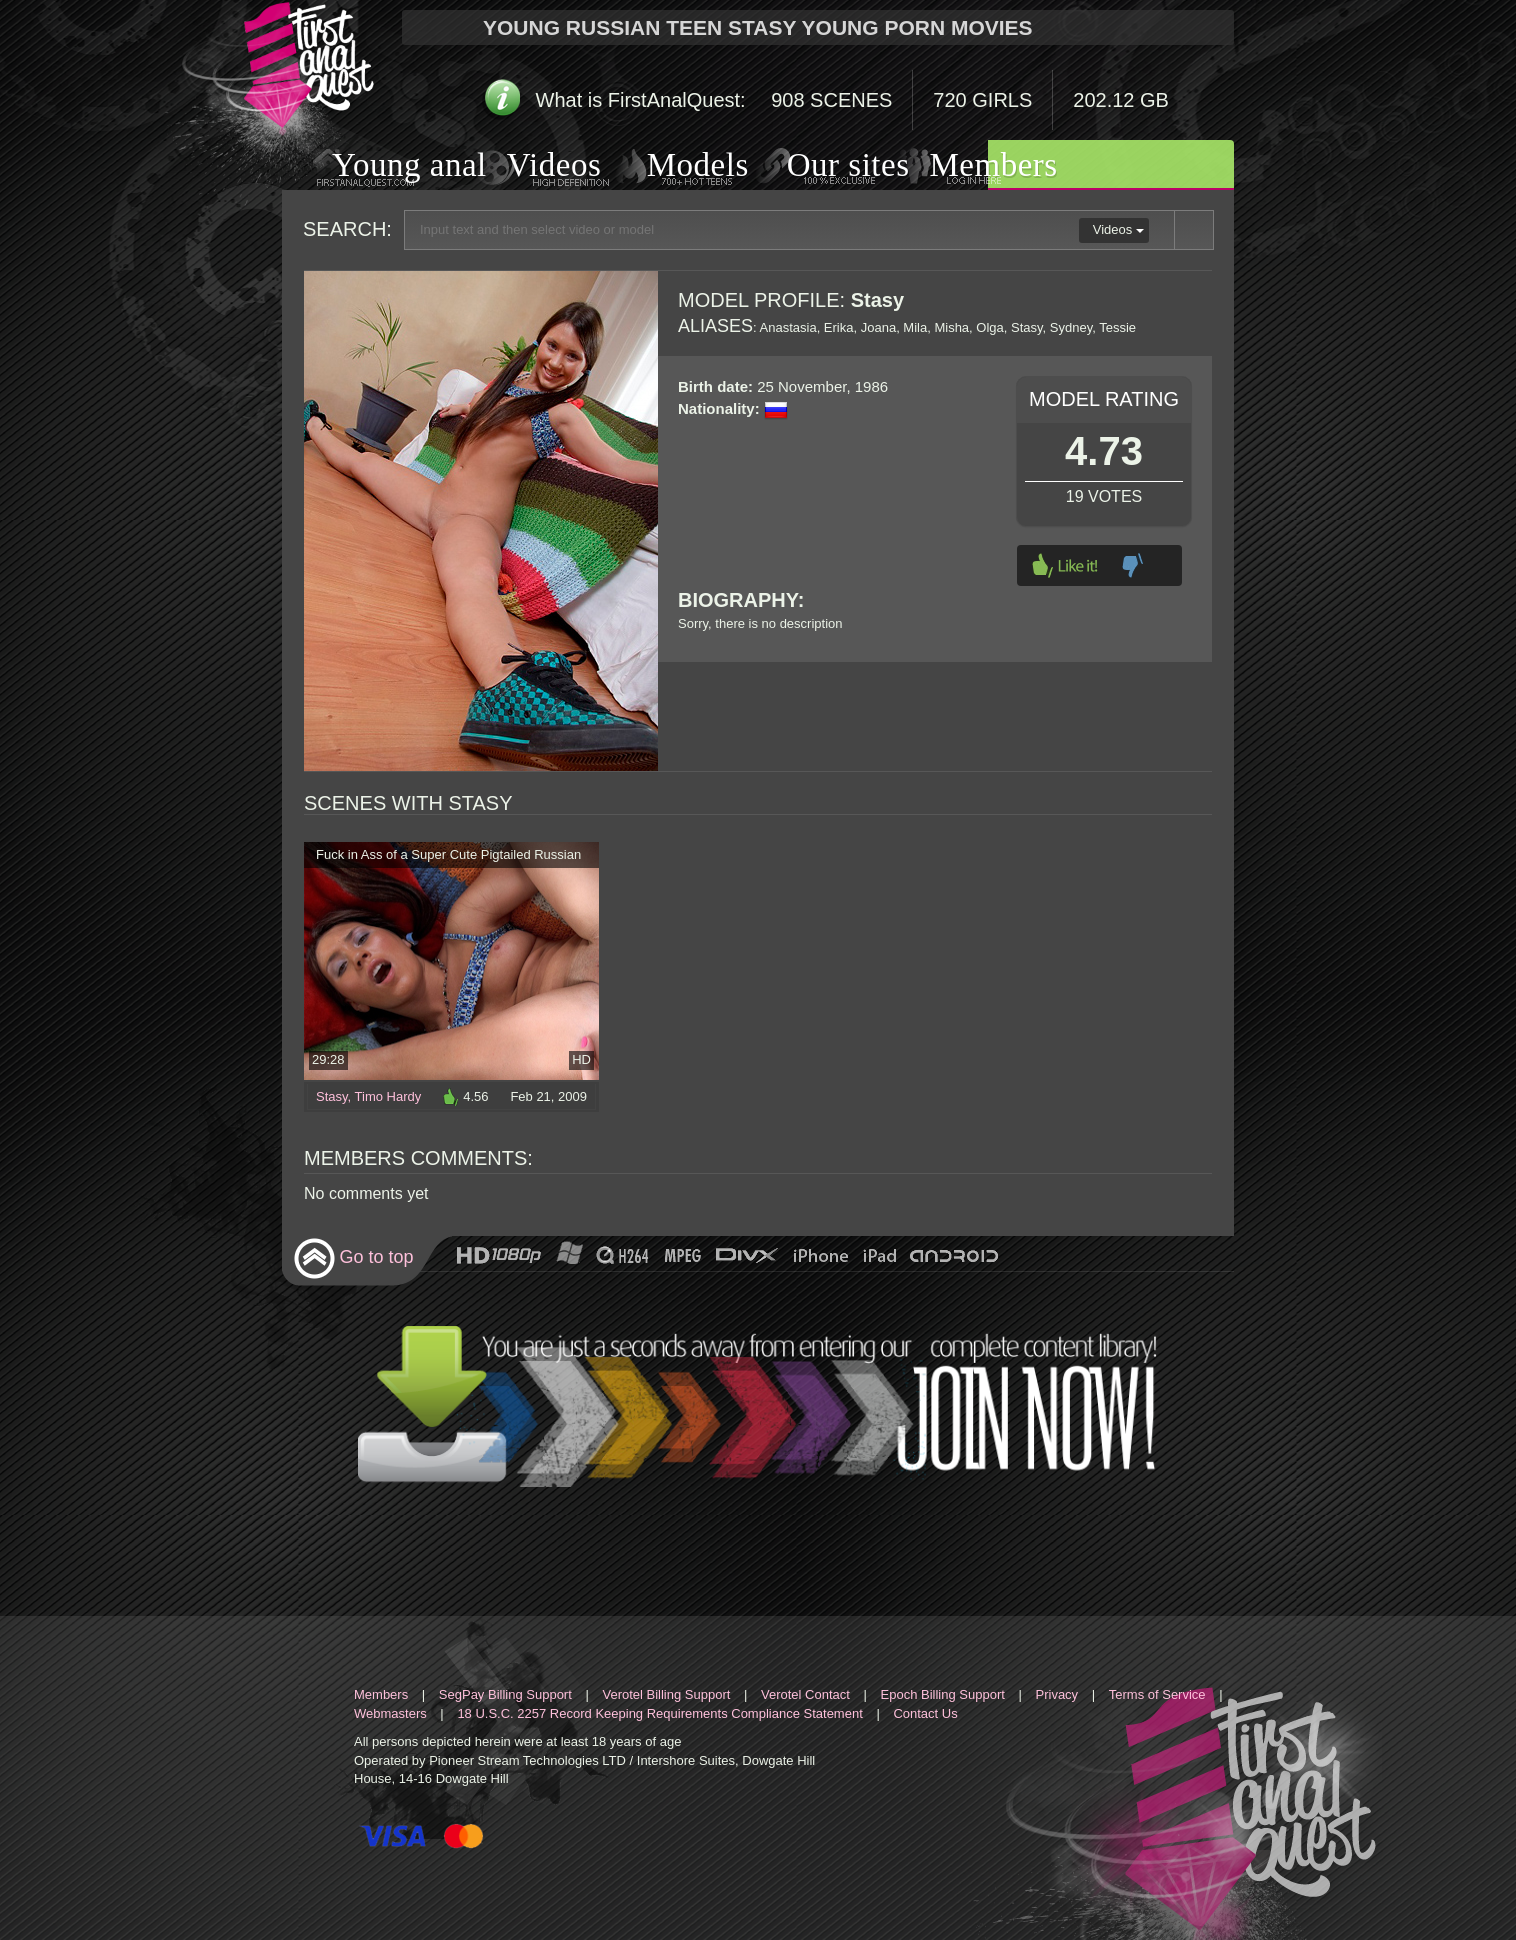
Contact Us (925, 1713)
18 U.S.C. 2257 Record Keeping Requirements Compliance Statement (659, 1713)
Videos (534, 167)
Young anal (384, 167)
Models (674, 167)
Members (969, 167)
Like (1065, 565)
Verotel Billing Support (666, 1694)
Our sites (823, 167)
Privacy (1057, 1694)
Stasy (332, 1096)
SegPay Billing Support (505, 1694)
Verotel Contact (805, 1694)
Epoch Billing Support (943, 1694)
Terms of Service (1157, 1694)
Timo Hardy (388, 1096)
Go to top (353, 1258)
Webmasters (390, 1713)
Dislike (1132, 565)
